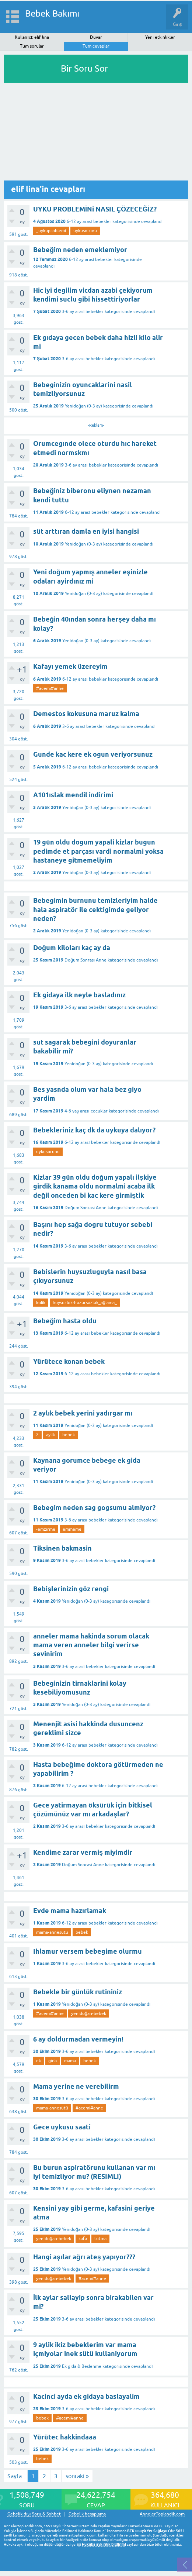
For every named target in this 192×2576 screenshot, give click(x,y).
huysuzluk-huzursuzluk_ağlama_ (85, 1302)
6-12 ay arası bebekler (89, 221)
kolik (40, 1302)
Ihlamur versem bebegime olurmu (87, 1951)
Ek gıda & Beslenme (81, 2366)
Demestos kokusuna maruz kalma (86, 714)
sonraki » (77, 2476)
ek (38, 2060)
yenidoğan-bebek (88, 2013)
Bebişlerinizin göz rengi (71, 1589)
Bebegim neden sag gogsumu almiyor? (94, 1507)
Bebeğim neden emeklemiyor (80, 250)
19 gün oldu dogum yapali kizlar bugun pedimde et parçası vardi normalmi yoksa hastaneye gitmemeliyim (98, 851)
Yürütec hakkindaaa (64, 2437)
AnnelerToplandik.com (162, 2514)
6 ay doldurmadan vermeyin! (78, 2039)
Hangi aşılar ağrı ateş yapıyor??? (84, 2257)
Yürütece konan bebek (69, 1361)
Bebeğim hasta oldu (65, 1321)
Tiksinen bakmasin (62, 1548)
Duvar (96, 37)
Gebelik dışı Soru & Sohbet (34, 2514)
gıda (52, 2060)
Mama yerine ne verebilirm (76, 2086)
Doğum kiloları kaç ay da (71, 948)
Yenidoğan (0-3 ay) (83, 406)
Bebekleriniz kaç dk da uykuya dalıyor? (94, 1130)
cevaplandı (152, 221)
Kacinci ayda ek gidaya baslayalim (86, 2396)
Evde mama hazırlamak (69, 1911)
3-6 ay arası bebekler (83, 311)
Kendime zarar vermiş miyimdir (82, 1852)
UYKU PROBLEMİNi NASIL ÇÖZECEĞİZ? (95, 209)
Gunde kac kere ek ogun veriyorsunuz (93, 754)
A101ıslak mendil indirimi (73, 795)
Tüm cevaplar (96, 46)
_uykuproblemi (51, 230)
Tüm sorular (32, 46)
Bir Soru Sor (84, 68)
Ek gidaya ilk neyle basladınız (79, 995)
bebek (68, 1434)
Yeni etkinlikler (160, 37)
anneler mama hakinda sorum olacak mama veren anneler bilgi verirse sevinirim (91, 1645)
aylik (50, 1434)
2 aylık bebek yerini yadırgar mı (82, 1413)
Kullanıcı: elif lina (32, 37)
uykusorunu (85, 230)
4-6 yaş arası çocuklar (85, 1111)
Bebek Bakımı (52, 13)
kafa (82, 2238)
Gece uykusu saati (62, 2127)
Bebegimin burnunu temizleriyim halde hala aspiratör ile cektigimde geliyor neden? (95, 909)
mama (70, 2060)
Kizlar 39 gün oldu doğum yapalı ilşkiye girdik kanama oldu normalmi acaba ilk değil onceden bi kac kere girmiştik (95, 1186)
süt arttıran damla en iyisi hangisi (86, 531)
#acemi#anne (50, 688)
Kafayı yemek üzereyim (70, 666)
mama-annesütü (52, 1932)
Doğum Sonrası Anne (85, 960)
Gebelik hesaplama (87, 2514)
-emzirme (45, 1529)
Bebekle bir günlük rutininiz (77, 1992)
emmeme (72, 1529)
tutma (100, 2238)
